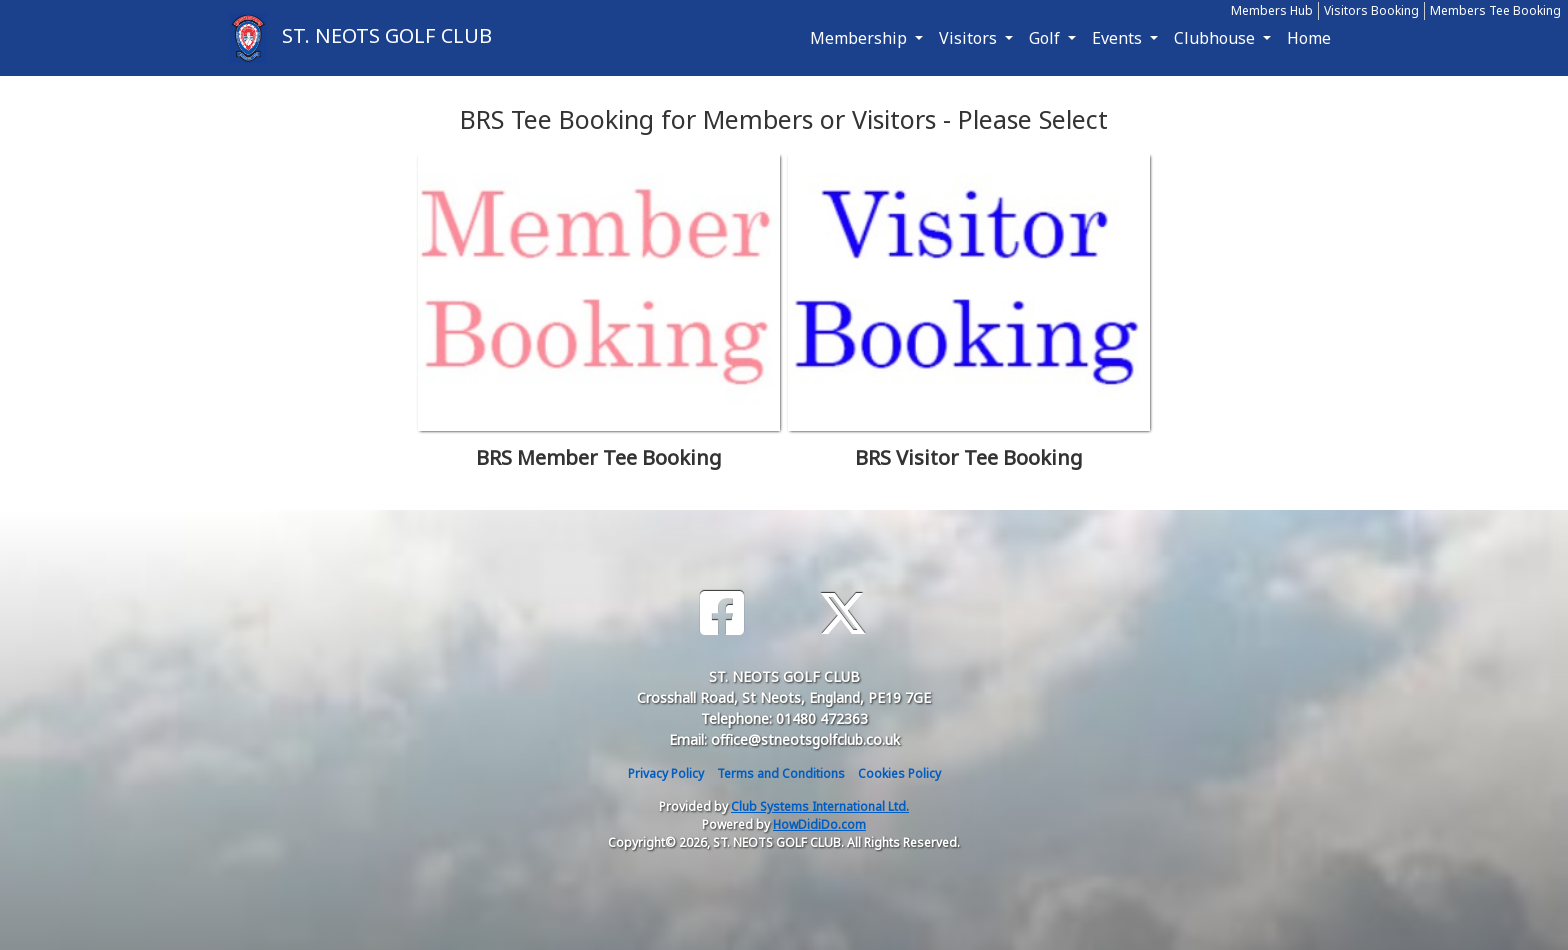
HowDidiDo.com (819, 824)
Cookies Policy (899, 773)
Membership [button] (860, 38)
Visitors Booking (1371, 10)
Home (1309, 38)
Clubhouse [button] (1216, 38)
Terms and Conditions (781, 773)
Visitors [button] (970, 38)
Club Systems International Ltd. (820, 806)
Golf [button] (1046, 38)
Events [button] (1119, 38)
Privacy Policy (666, 773)
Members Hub (1272, 10)
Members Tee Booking (1495, 10)
